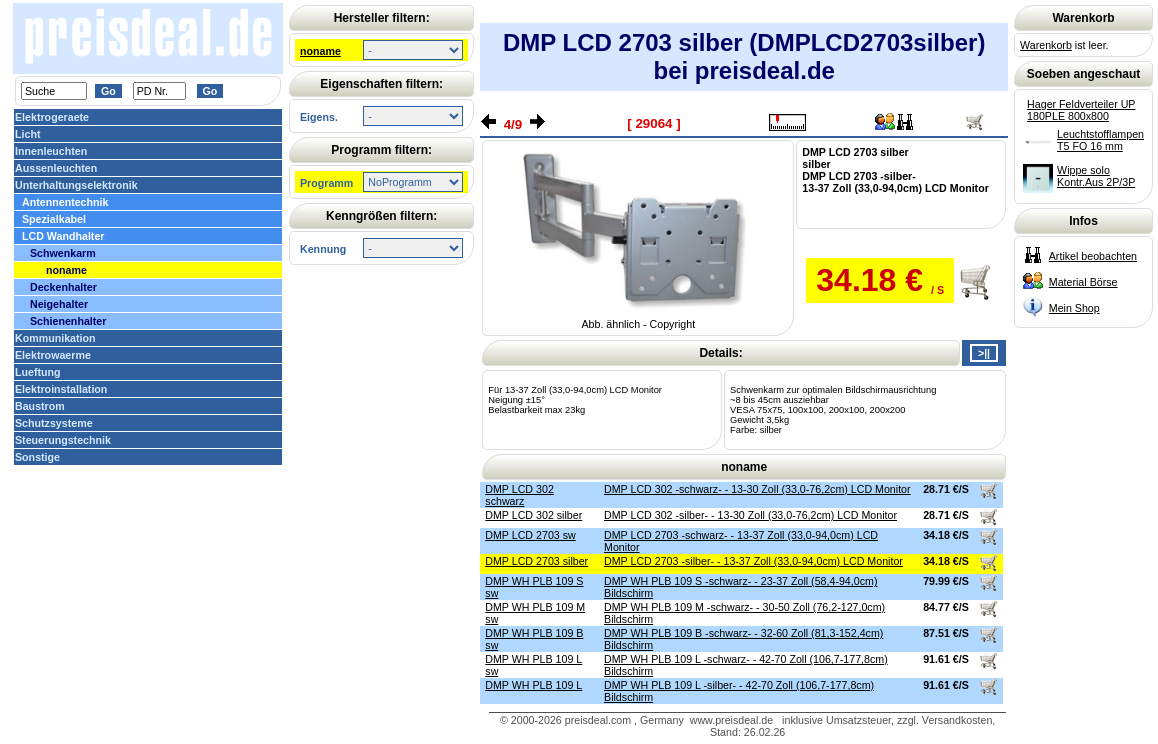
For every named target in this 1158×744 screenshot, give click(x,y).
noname (320, 51)
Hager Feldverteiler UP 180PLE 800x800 (1081, 110)
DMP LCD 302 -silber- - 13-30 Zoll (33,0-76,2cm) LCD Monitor (750, 515)
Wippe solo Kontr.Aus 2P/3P (1096, 176)
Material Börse (1083, 282)
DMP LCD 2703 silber (536, 561)
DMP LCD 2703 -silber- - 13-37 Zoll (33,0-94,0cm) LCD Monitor (753, 561)
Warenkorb (1046, 45)
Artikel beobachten (1093, 256)
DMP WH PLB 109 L (533, 685)
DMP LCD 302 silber (533, 515)
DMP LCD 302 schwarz (519, 495)
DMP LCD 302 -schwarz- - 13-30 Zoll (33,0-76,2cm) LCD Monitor (757, 489)
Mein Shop (1074, 308)
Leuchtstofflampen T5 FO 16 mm (1100, 140)
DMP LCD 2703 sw (530, 535)
